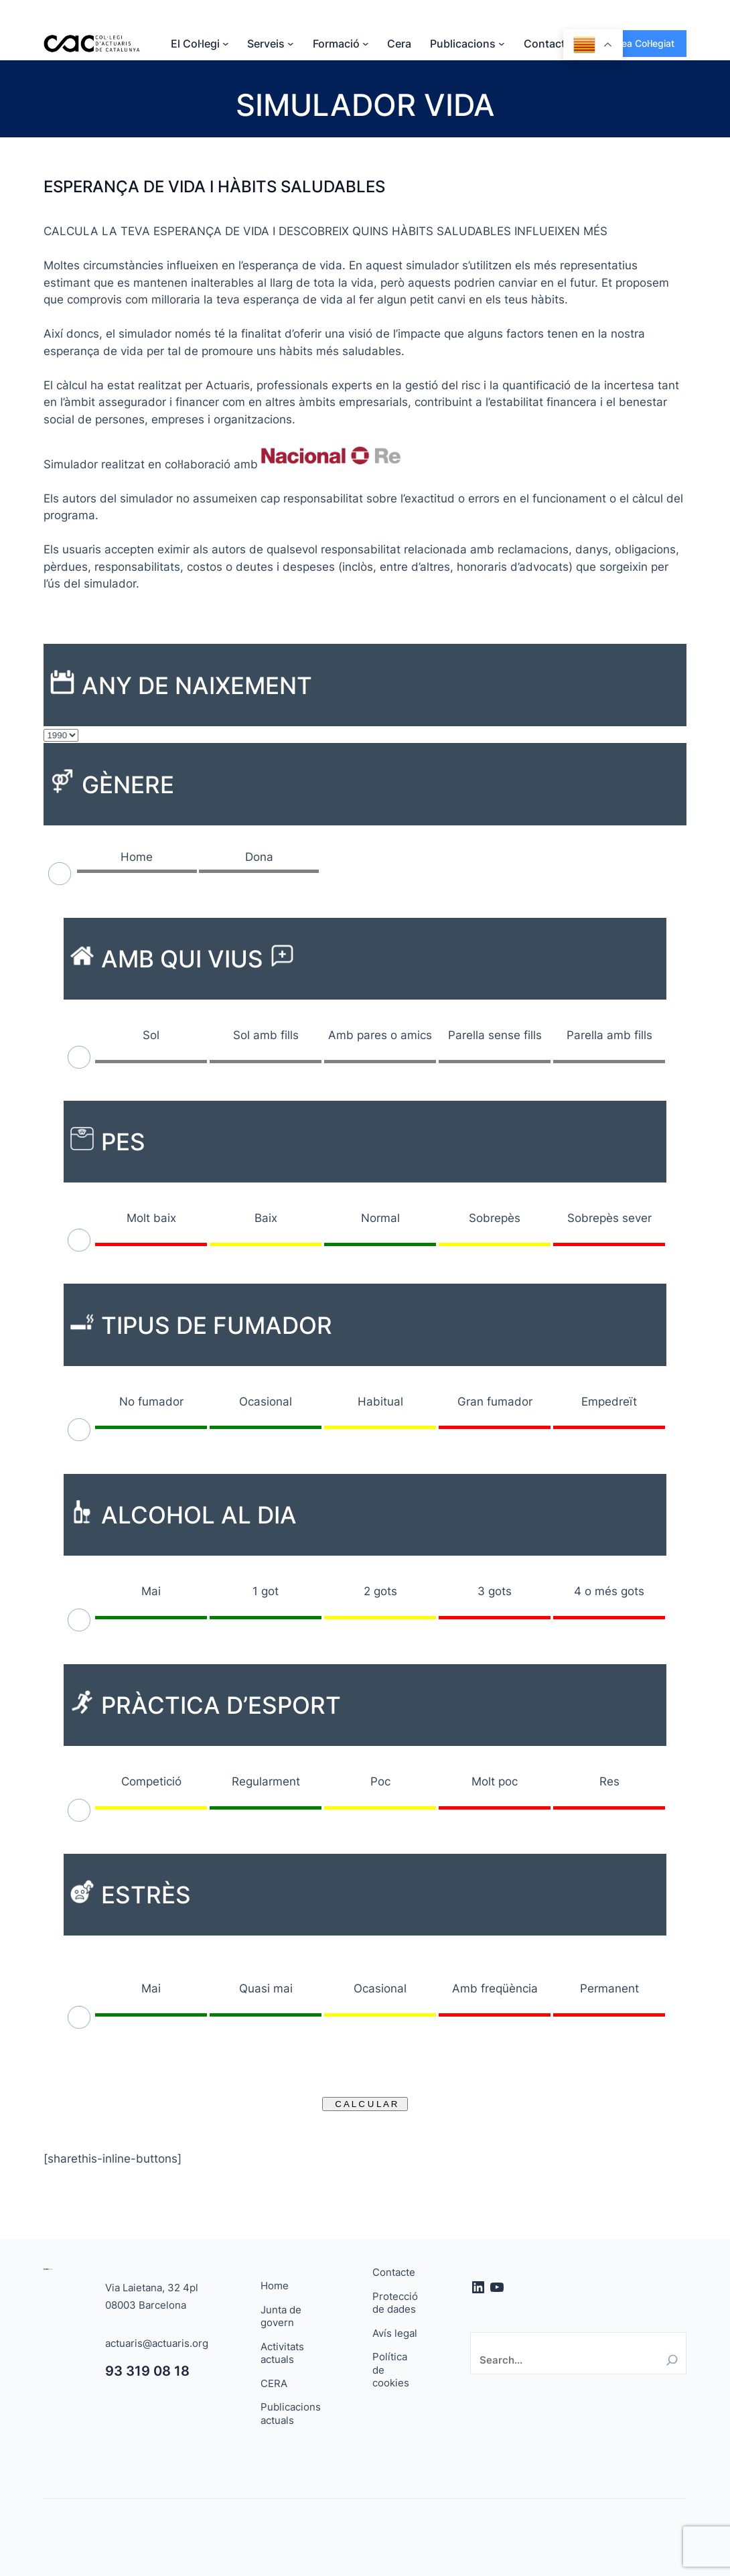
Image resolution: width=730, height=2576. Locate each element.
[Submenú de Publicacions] (501, 43)
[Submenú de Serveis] (290, 43)
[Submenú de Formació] (365, 43)
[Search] (672, 2360)
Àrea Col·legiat (642, 43)
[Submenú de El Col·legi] (225, 43)
